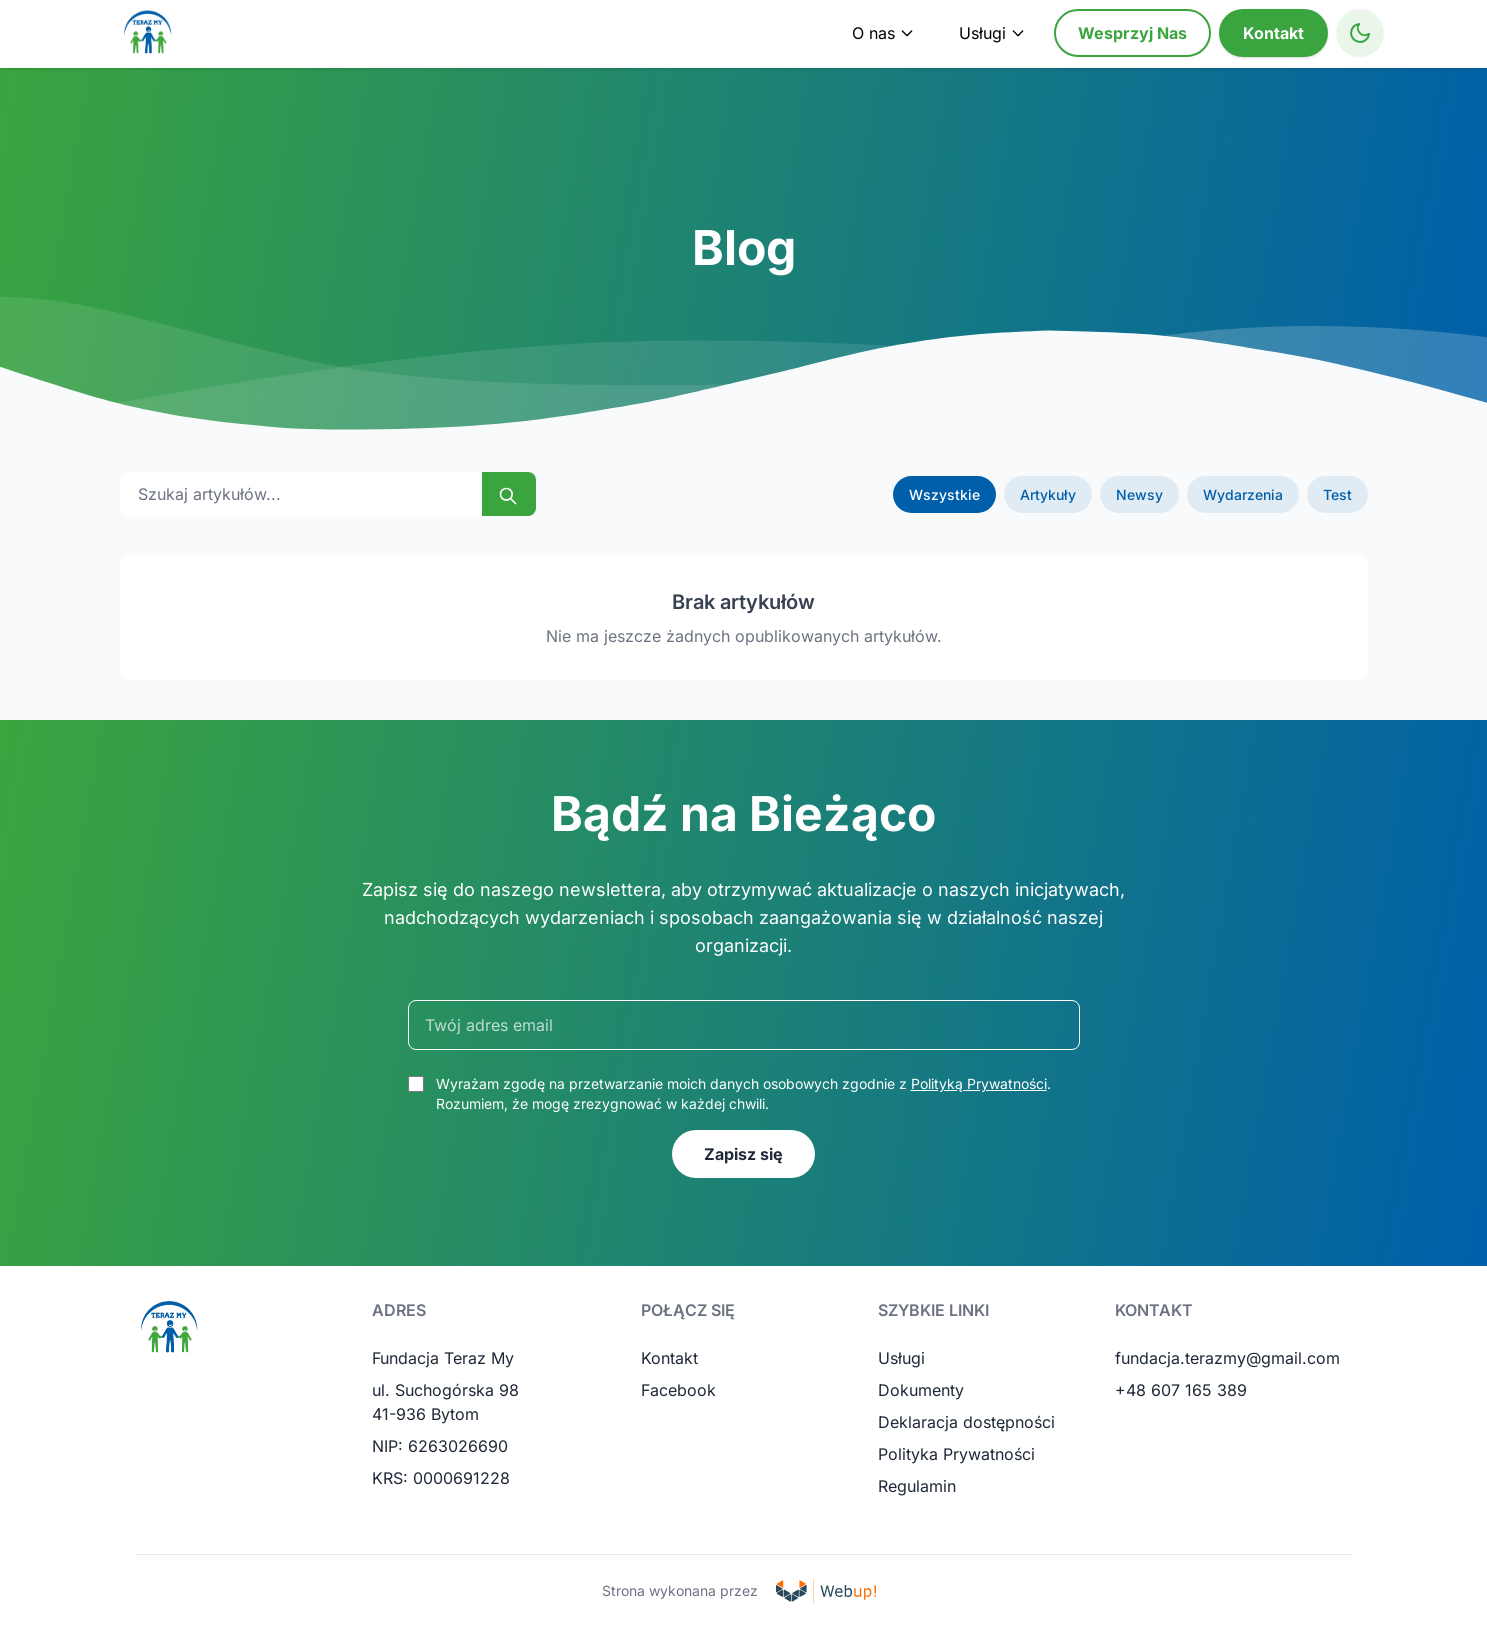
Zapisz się (743, 1154)
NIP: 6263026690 (440, 1446)
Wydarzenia (1243, 494)
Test (1337, 494)
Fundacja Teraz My (443, 1358)
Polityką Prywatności (979, 1083)
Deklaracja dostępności (966, 1422)
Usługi (901, 1358)
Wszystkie (944, 494)
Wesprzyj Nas (1132, 33)
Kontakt (1273, 33)
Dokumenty (921, 1390)
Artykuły (1048, 494)
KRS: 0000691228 (441, 1478)
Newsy (1139, 494)
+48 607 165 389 (1181, 1390)
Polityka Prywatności (956, 1454)
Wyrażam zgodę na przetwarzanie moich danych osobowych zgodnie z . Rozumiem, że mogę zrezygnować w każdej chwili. (743, 1093)
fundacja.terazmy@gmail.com (1227, 1358)
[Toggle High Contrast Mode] (1360, 33)
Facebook (678, 1390)
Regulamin (917, 1486)
